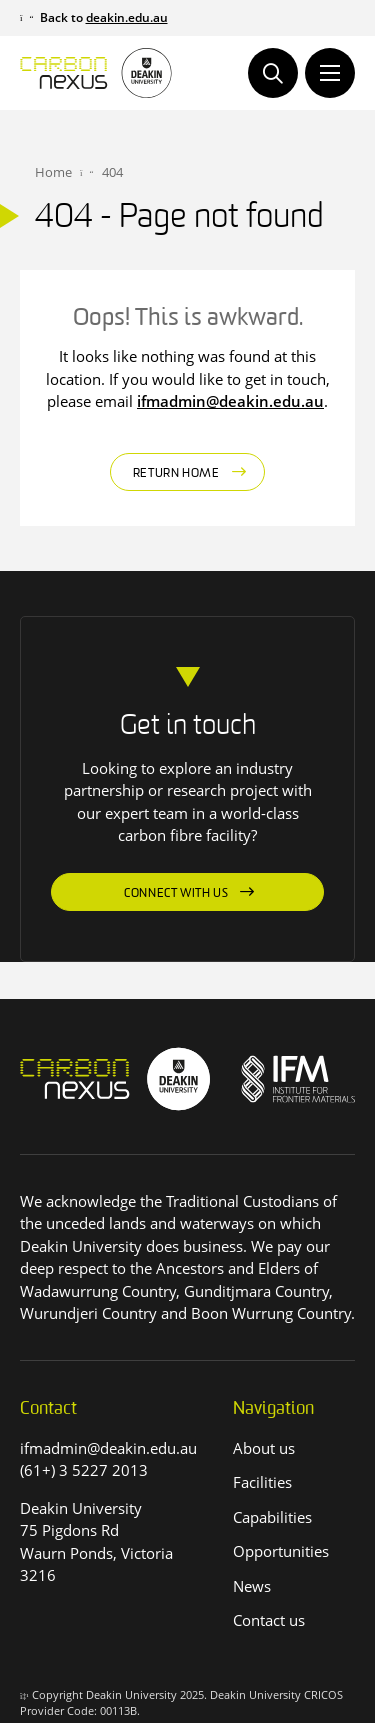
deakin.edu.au (127, 17)
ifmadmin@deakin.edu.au (230, 401)
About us (264, 1448)
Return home (176, 474)
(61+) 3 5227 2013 (84, 1470)
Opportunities (281, 1551)
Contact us (269, 1620)
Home (53, 172)
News (252, 1586)
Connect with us (176, 894)
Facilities (262, 1482)
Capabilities (272, 1517)
